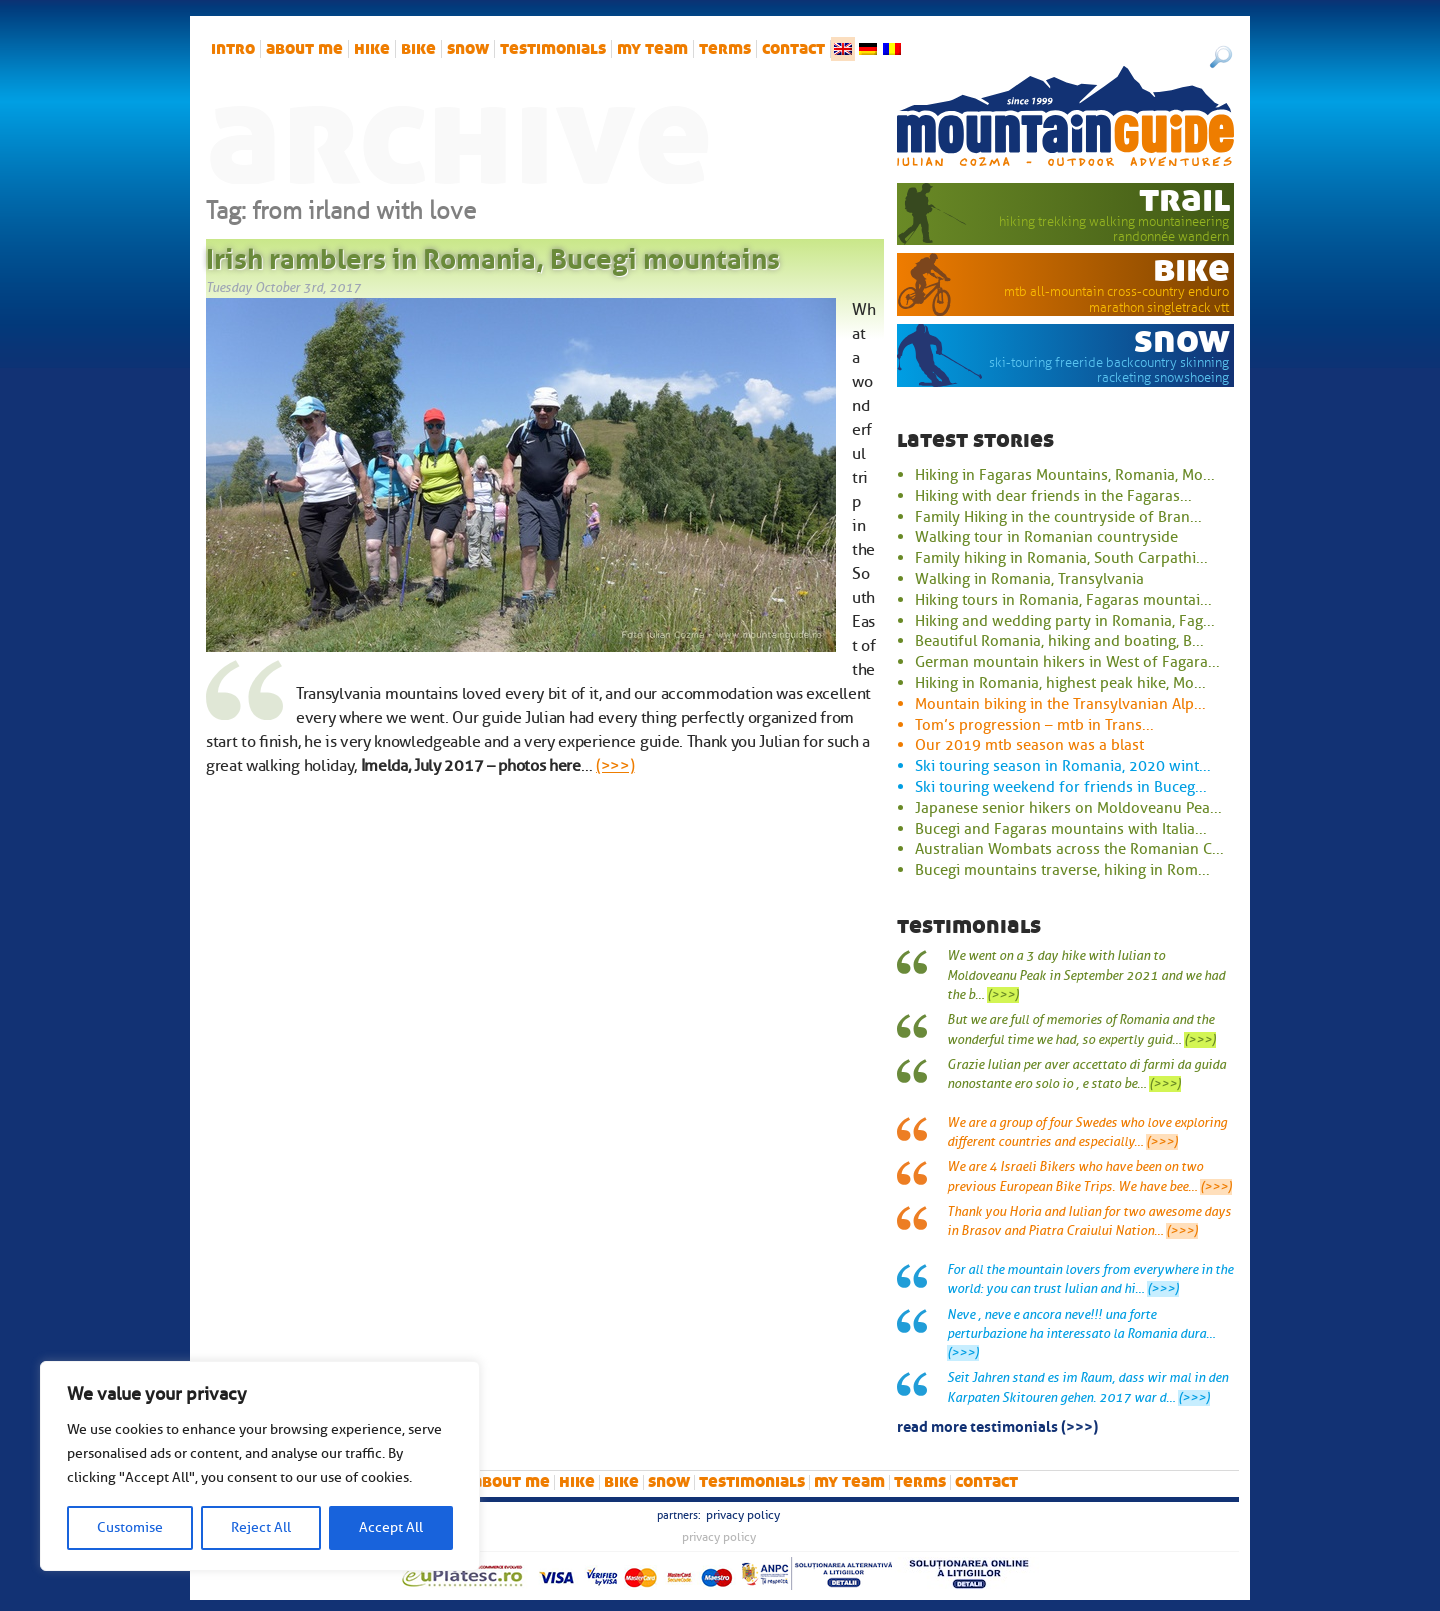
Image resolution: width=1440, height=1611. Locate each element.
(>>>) (615, 766)
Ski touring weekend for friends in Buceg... (1061, 787)
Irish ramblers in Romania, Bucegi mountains (493, 255)
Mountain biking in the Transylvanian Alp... (1060, 704)
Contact (793, 49)
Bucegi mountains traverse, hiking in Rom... (1062, 870)
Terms (725, 49)
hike (372, 49)
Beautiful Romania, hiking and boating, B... (1059, 641)
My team (652, 49)
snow (468, 49)
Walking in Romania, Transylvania (1029, 579)
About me (304, 49)
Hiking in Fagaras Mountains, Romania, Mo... (1065, 475)
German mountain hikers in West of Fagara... (1067, 662)
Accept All (391, 1527)
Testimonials (553, 49)
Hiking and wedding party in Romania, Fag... (1065, 621)
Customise (130, 1527)
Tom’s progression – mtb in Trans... (1034, 725)
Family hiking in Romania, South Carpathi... (1061, 558)
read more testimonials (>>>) (997, 1425)
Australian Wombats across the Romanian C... (1069, 849)
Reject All (261, 1527)
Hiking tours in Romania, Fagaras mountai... (1063, 600)
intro (233, 49)
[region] (260, 1466)
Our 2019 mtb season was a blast (1029, 745)
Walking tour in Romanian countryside (1046, 537)
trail (1184, 199)
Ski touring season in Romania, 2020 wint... (1063, 766)
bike (418, 49)
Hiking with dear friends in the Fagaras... (1053, 496)
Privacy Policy (743, 1515)
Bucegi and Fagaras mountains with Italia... (1061, 829)
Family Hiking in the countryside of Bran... (1058, 517)
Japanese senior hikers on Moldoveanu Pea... (1068, 808)
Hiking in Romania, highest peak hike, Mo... (1060, 683)
